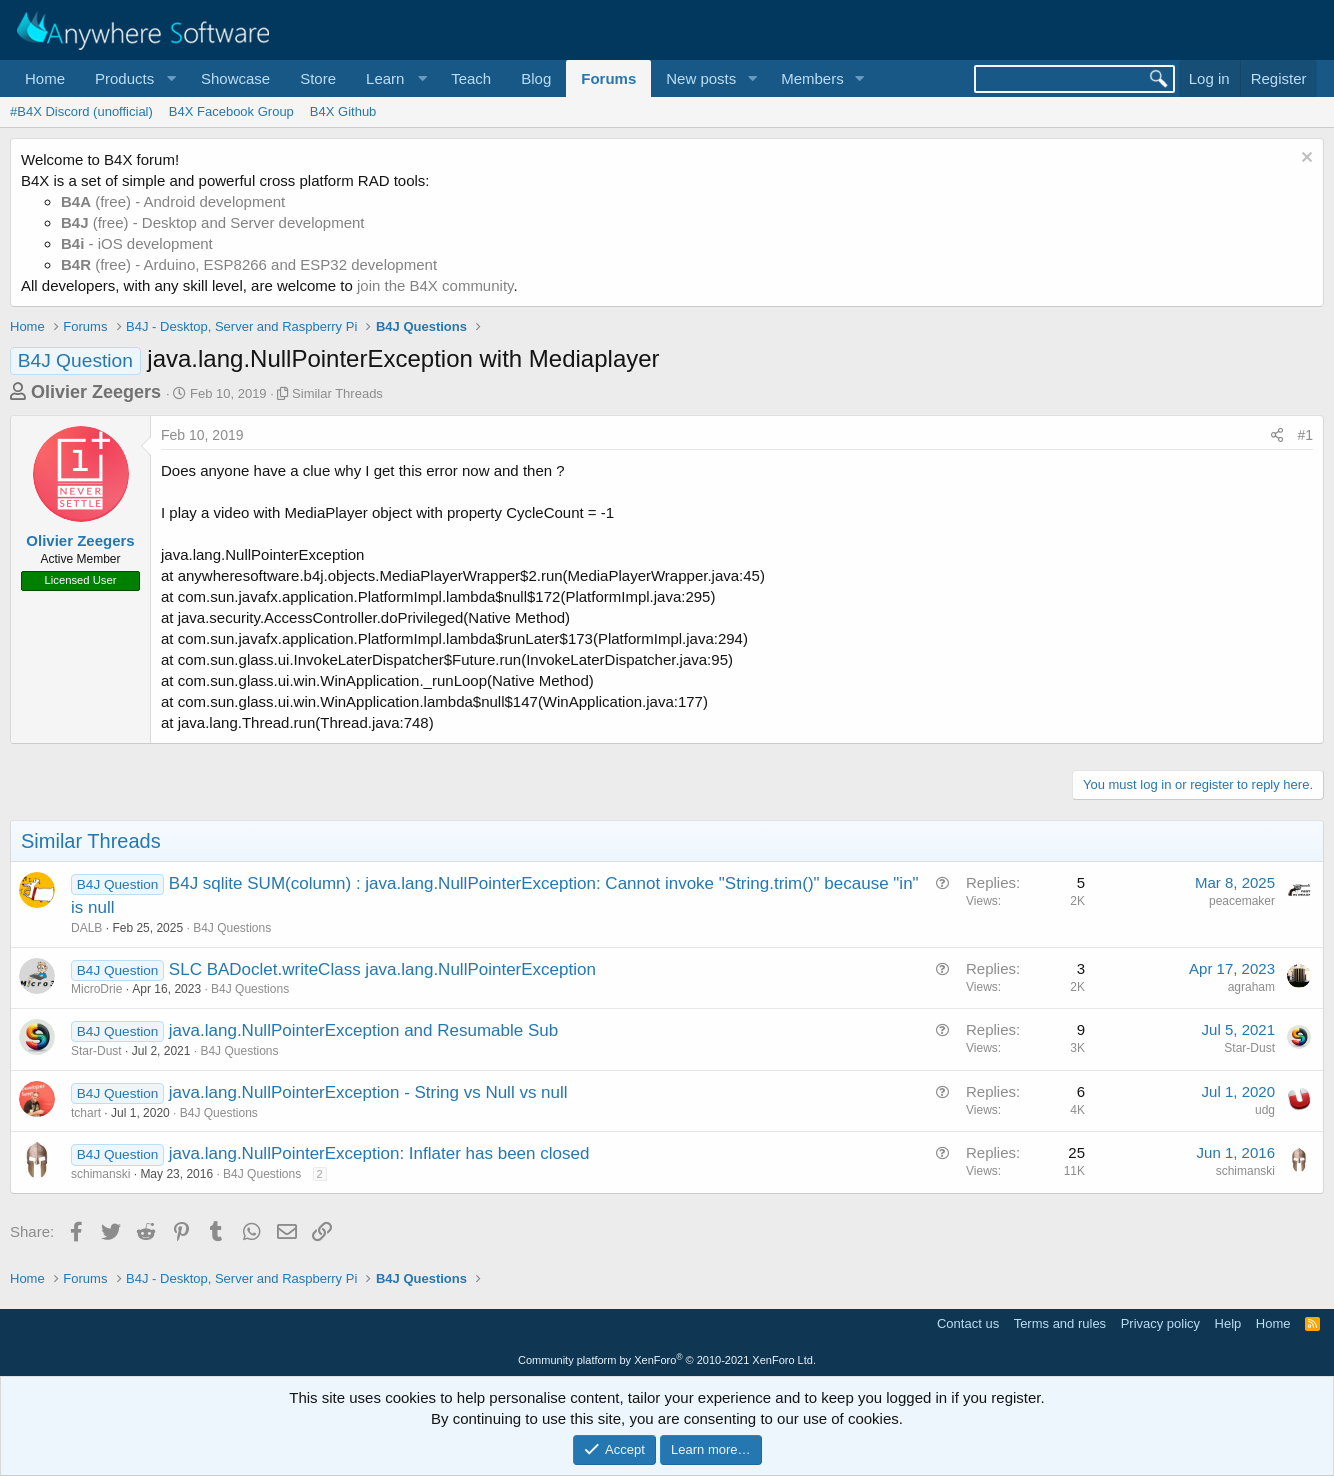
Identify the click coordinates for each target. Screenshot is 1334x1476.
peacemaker (1242, 901)
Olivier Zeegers (96, 392)
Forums (608, 78)
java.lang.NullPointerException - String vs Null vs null (368, 1092)
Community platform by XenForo (667, 1360)
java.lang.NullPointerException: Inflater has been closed (379, 1153)
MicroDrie (96, 989)
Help (1228, 1323)
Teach (471, 78)
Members (812, 78)
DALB (86, 928)
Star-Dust (96, 1051)
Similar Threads (337, 393)
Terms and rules (1060, 1323)
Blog (536, 78)
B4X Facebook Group (231, 111)
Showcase (235, 78)
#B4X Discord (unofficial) (81, 111)
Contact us (968, 1323)
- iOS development (137, 243)
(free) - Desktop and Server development (213, 222)
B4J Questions (232, 928)
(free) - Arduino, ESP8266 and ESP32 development (249, 264)
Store (318, 78)
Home (45, 78)
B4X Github (343, 111)
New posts (701, 78)
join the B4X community (435, 285)
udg (1265, 1110)
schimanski (100, 1174)
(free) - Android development (173, 201)
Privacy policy (1160, 1323)
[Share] (1277, 436)
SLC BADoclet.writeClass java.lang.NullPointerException (382, 969)
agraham (1251, 987)
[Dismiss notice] (1304, 159)
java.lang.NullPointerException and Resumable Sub (363, 1030)
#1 (1305, 435)
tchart (86, 1113)
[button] (133, 78)
